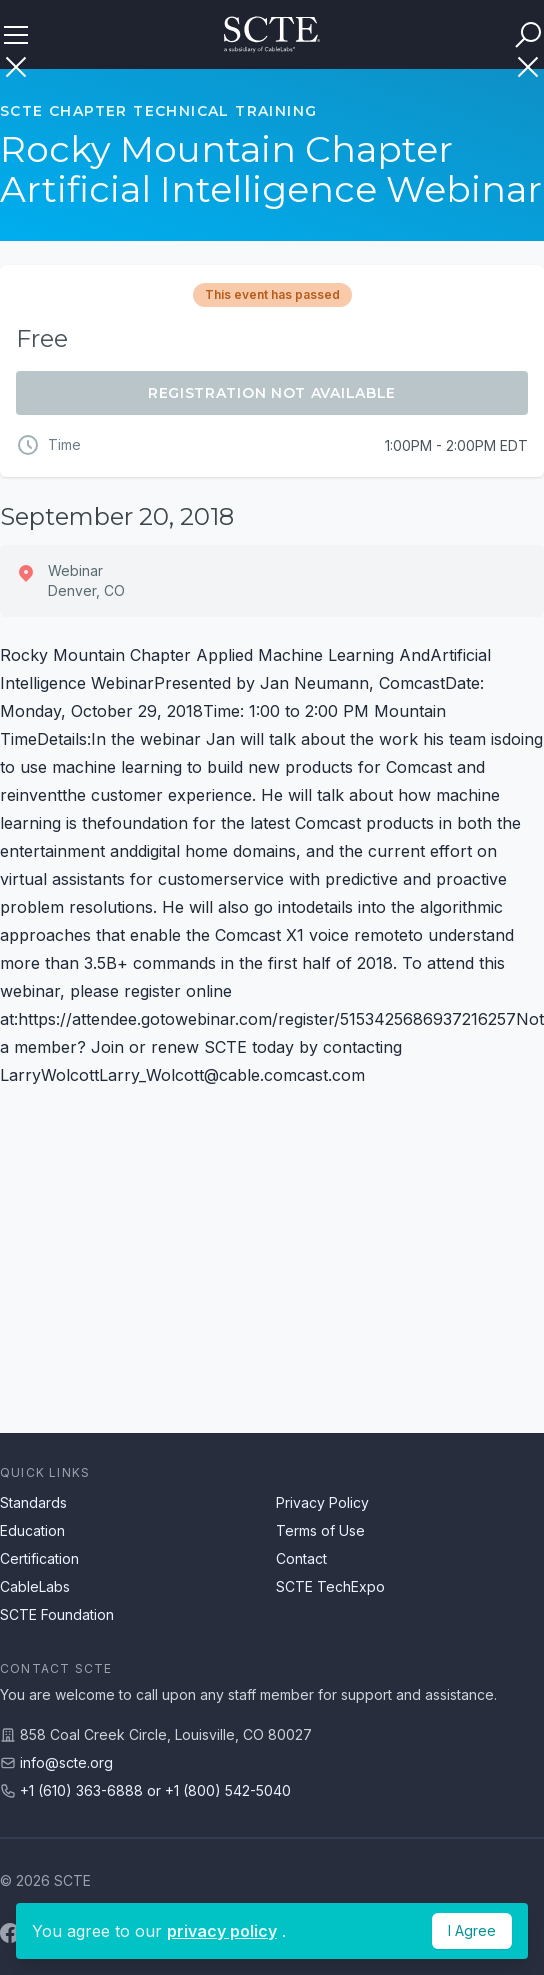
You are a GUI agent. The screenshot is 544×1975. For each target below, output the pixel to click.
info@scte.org (66, 1762)
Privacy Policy (322, 1502)
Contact (301, 1558)
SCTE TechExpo (330, 1586)
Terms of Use (320, 1530)
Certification (39, 1558)
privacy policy (222, 1931)
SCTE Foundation (57, 1614)
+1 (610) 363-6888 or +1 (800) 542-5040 (155, 1790)
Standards (33, 1502)
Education (32, 1530)
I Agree (472, 1930)
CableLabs (35, 1586)
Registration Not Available (272, 393)
